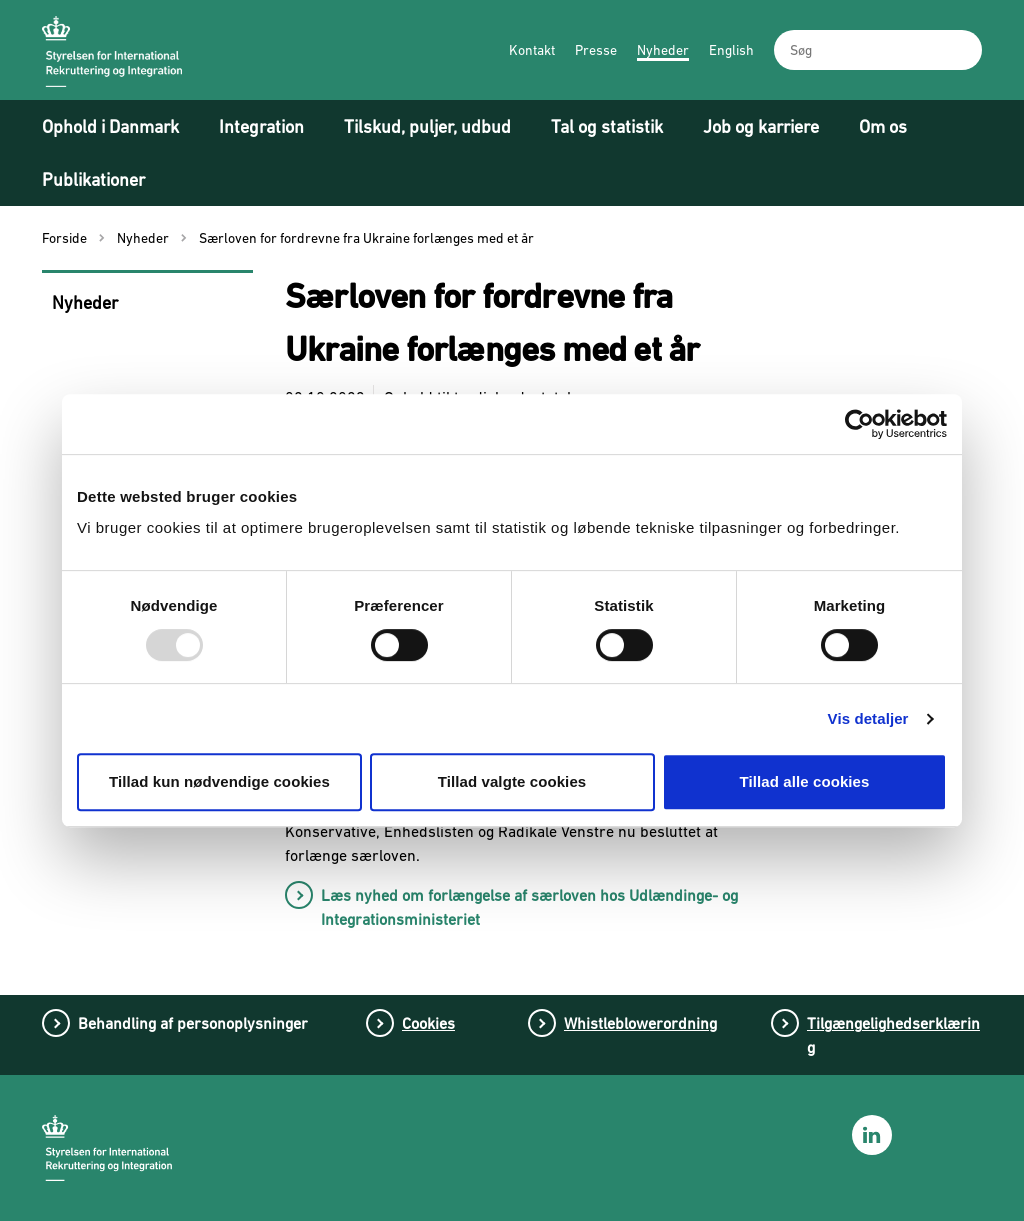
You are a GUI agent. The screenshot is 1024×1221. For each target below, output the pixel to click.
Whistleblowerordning (640, 1023)
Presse (596, 50)
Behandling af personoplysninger (193, 1023)
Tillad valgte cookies (512, 781)
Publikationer (93, 179)
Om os (883, 126)
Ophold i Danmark (110, 126)
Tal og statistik (607, 126)
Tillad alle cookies (804, 781)
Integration (261, 126)
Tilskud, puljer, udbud (427, 126)
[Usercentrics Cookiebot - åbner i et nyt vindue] (859, 424)
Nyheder (663, 50)
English (731, 50)
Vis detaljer (868, 718)
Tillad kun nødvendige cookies (219, 781)
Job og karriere (761, 126)
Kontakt (532, 50)
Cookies (428, 1023)
